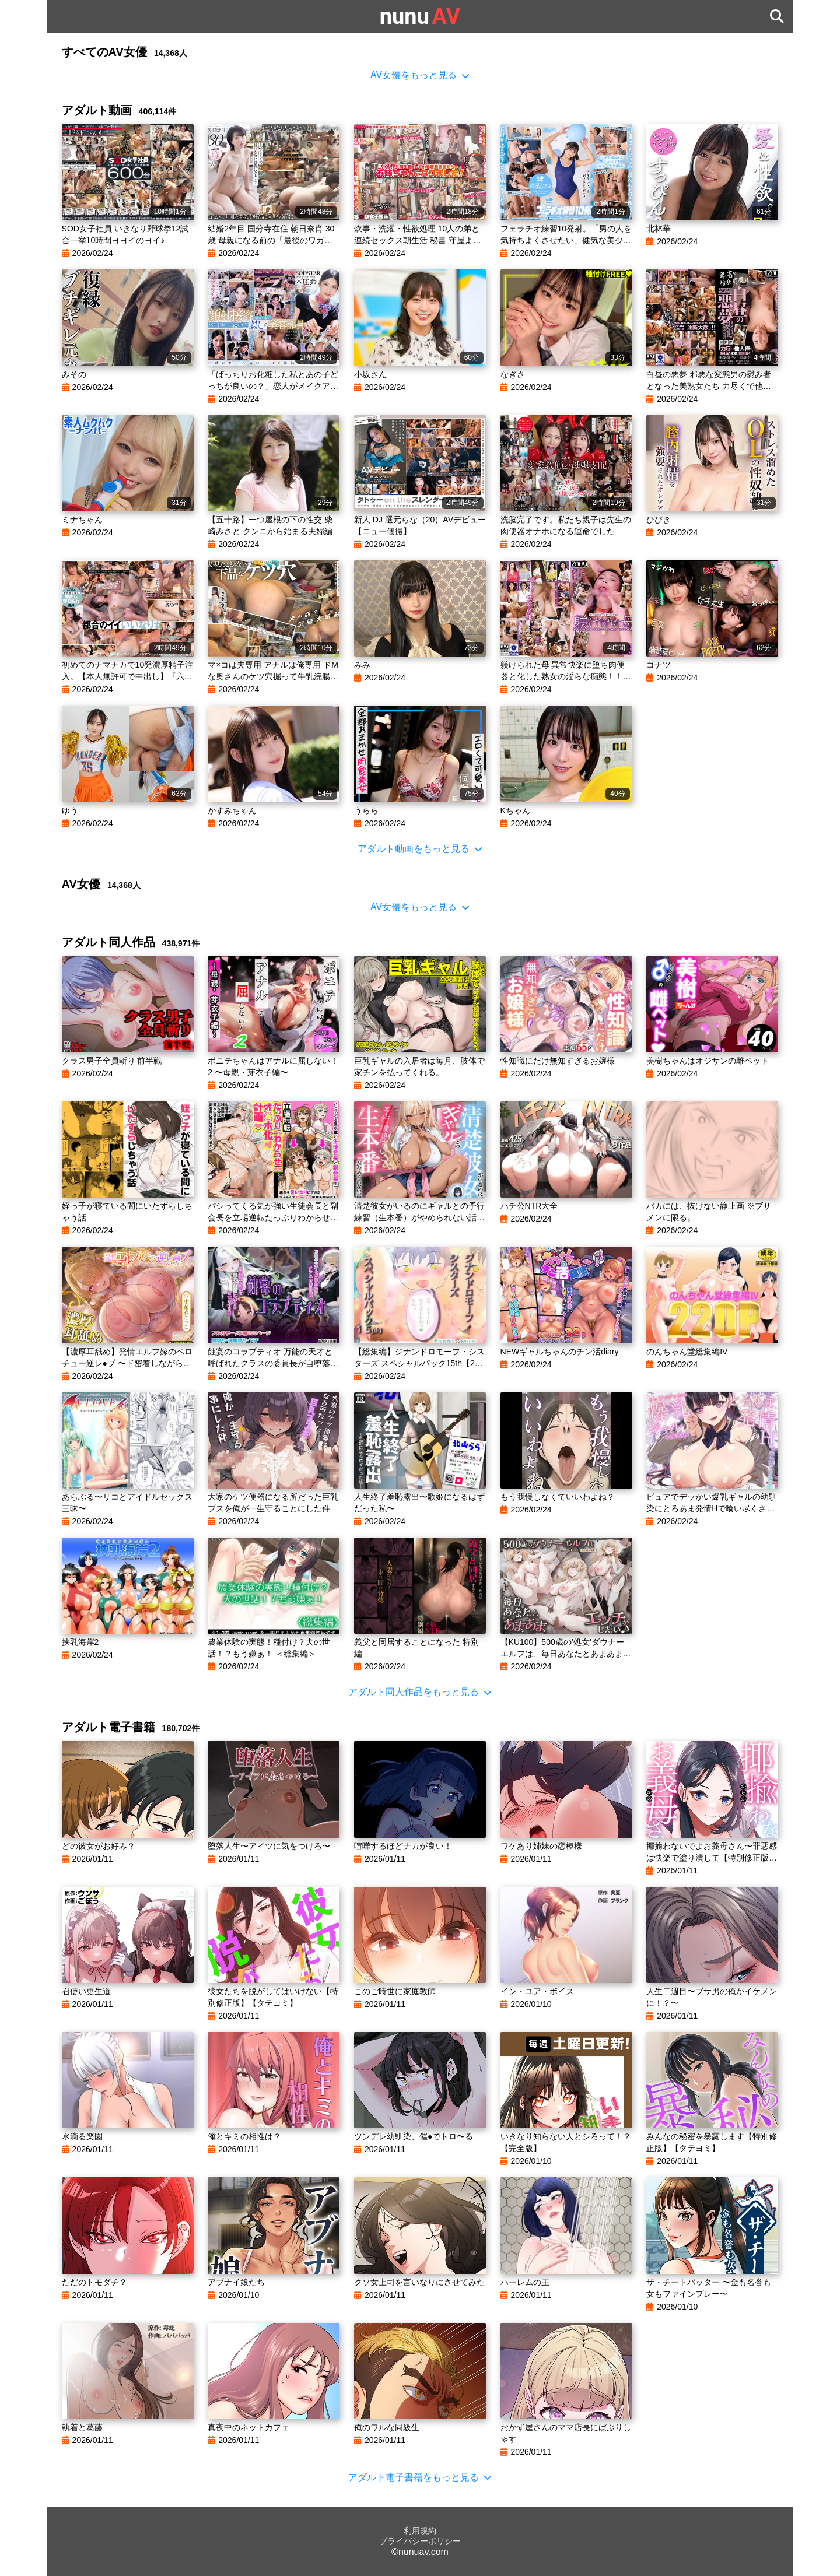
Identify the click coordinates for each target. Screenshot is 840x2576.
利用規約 (420, 2530)
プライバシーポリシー (420, 2541)
